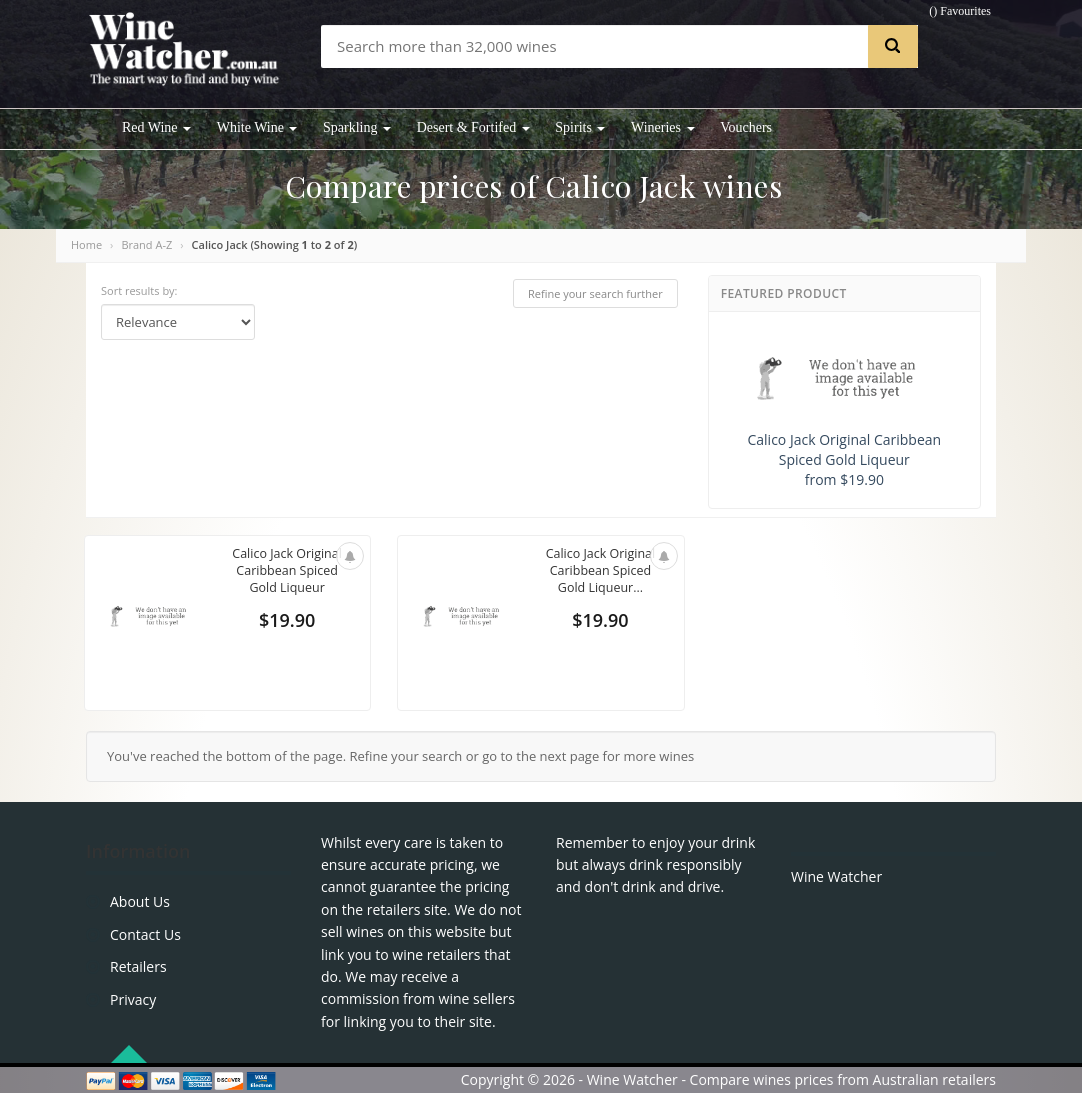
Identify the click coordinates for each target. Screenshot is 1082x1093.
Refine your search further (595, 293)
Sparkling (357, 127)
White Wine (257, 127)
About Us (140, 901)
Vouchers (746, 127)
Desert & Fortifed (473, 127)
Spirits (580, 127)
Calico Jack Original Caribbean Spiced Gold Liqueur (287, 571)
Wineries (662, 127)
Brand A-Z (146, 244)
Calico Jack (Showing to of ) (275, 244)
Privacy (133, 999)
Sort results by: (139, 290)
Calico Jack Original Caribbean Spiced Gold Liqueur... (600, 571)
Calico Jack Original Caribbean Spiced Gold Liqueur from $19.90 (844, 409)
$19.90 (287, 622)
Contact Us (145, 934)
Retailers (138, 966)
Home (86, 244)
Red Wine (156, 127)
